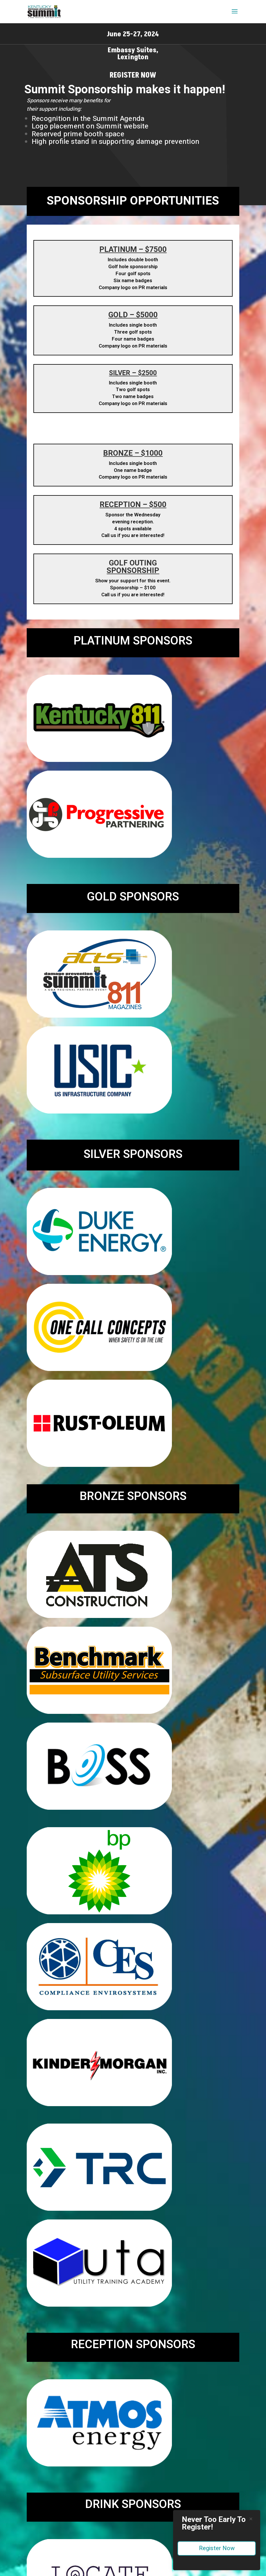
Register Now (132, 75)
